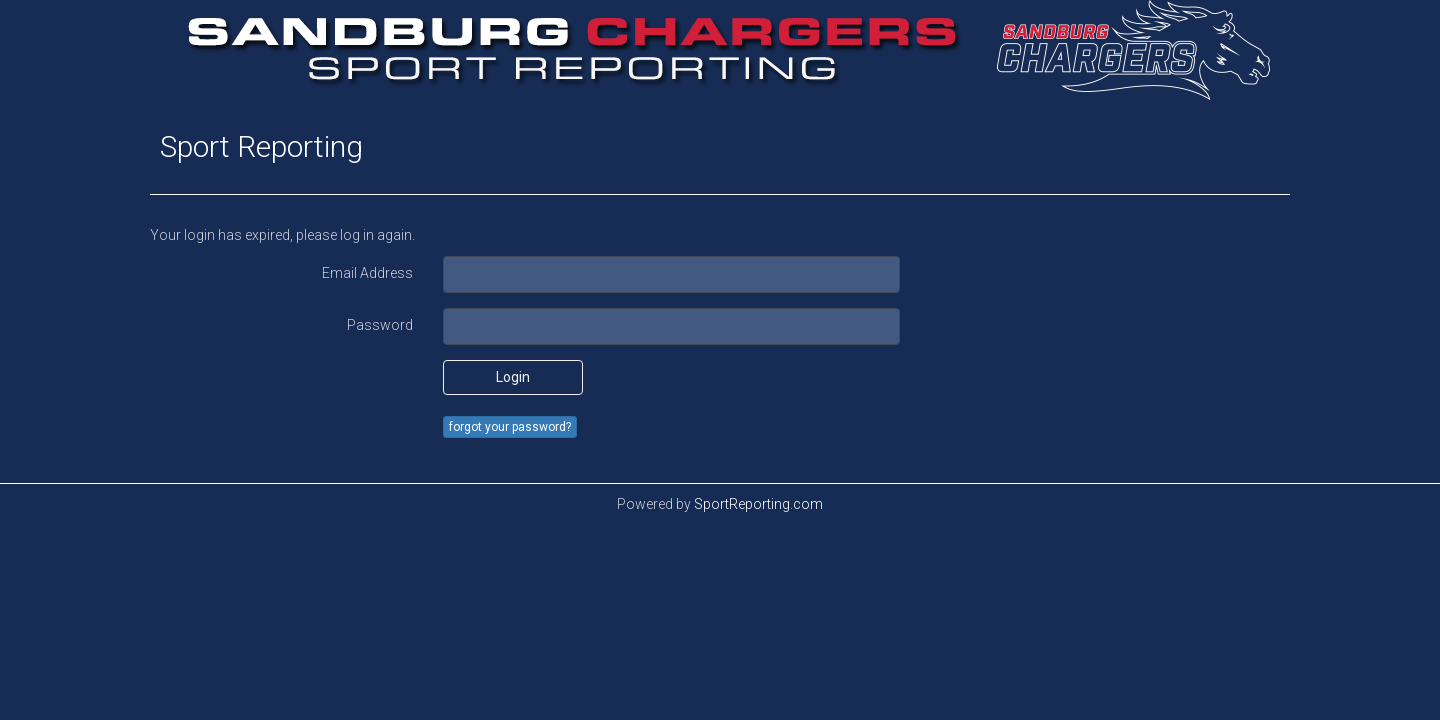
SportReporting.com (758, 504)
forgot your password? (510, 427)
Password (380, 325)
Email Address (367, 273)
